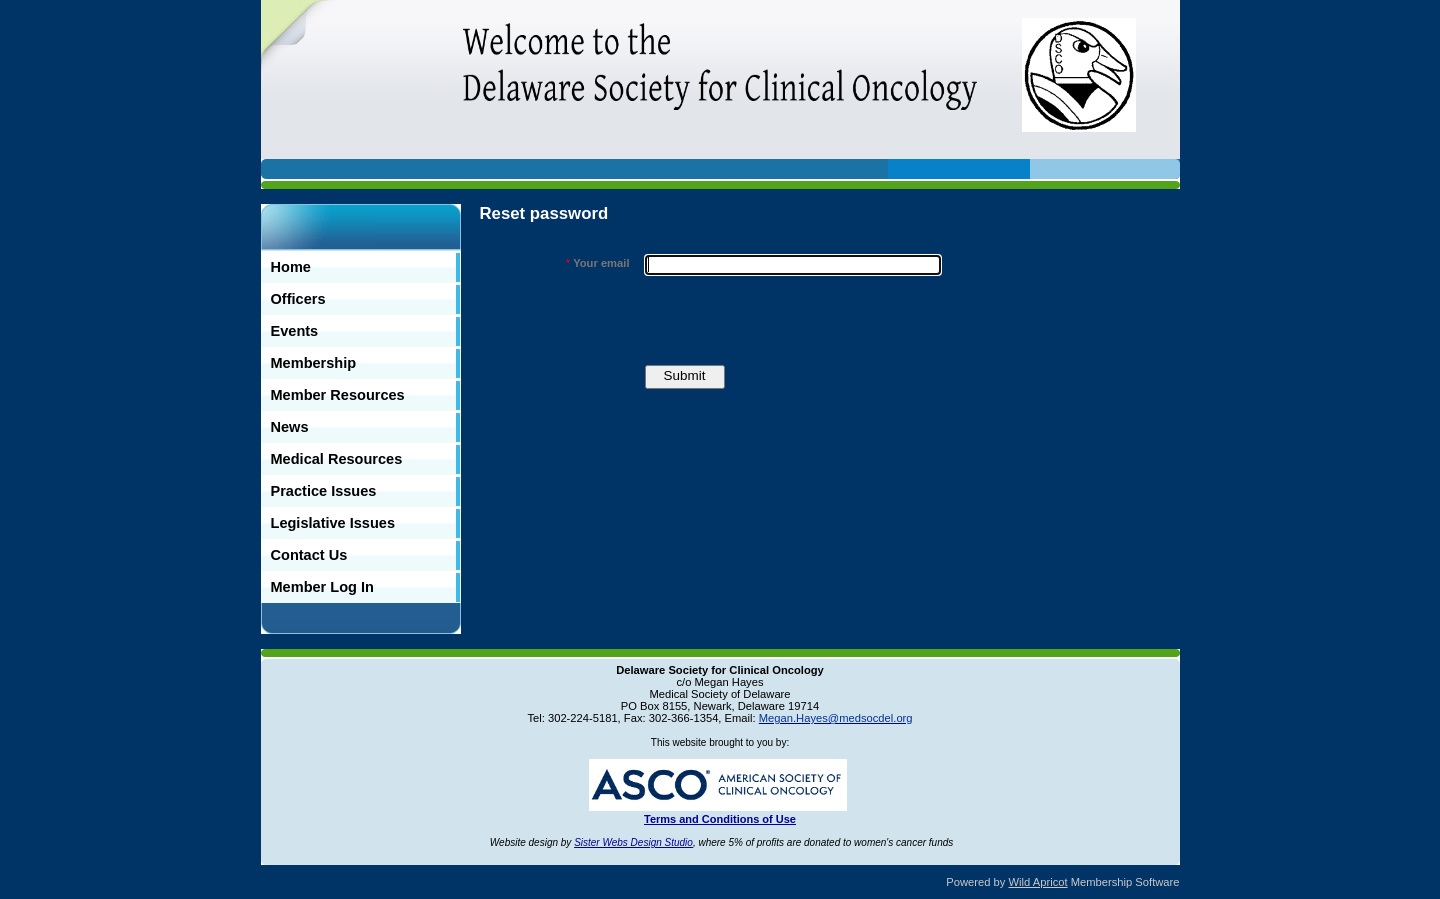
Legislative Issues (333, 523)
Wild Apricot (1038, 882)
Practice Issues (324, 491)
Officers (298, 299)
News (290, 427)
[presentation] (797, 320)
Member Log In (322, 587)
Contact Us (309, 555)
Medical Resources (337, 459)
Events (295, 331)
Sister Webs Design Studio (633, 842)
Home (291, 267)
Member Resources (338, 395)
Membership (314, 363)
